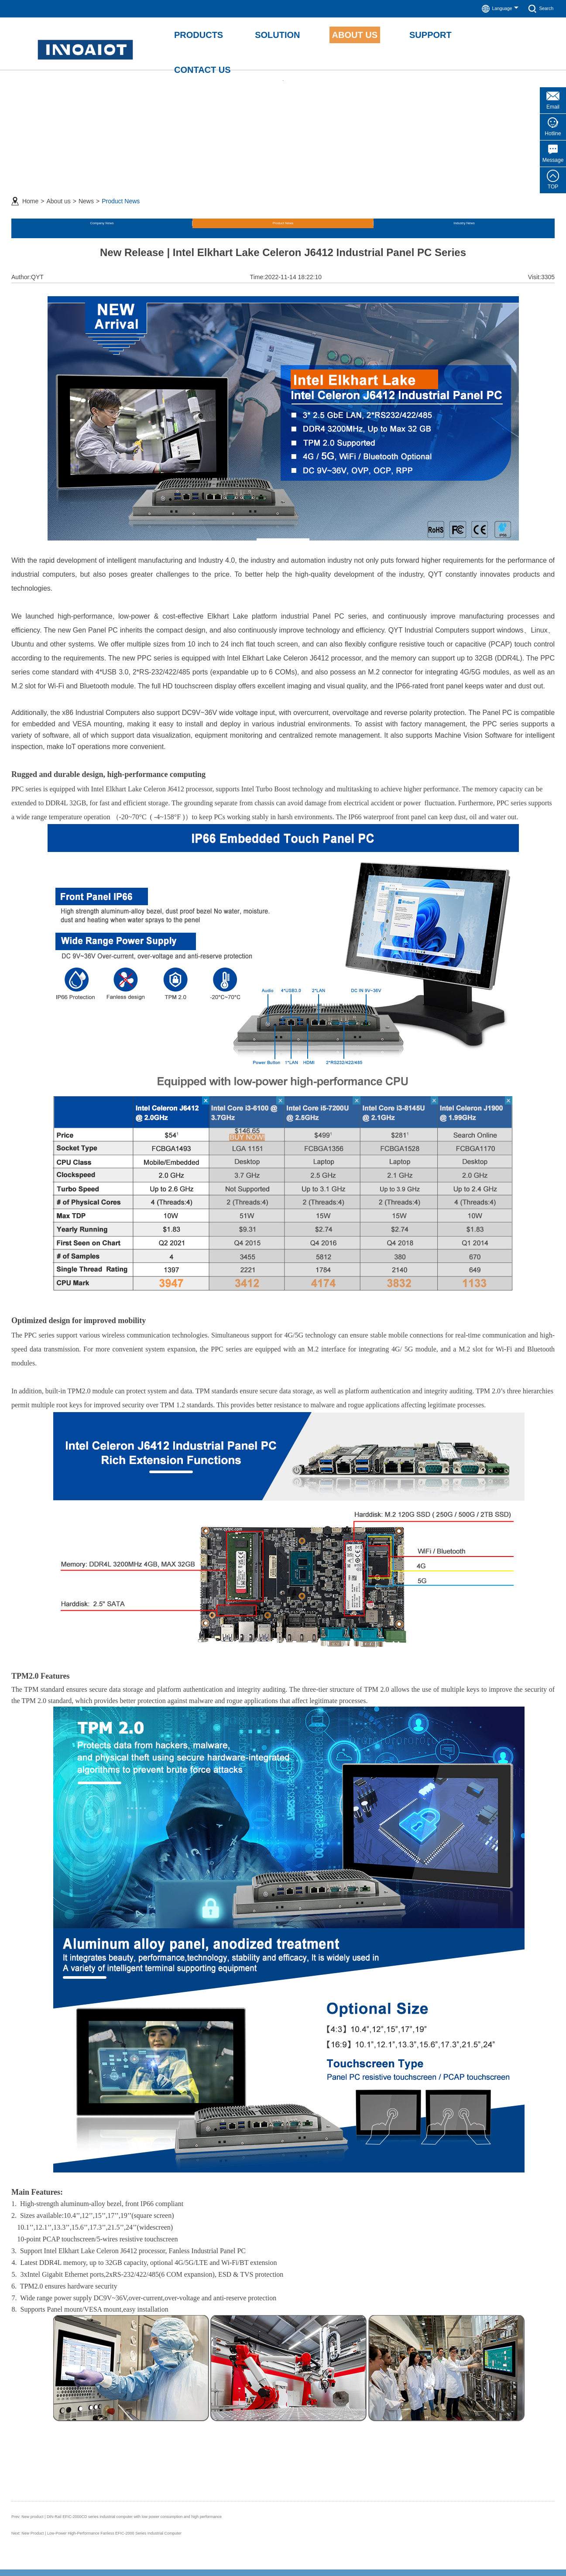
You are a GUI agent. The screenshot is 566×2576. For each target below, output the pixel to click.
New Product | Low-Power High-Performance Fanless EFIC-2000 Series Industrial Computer (144, 2521)
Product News (121, 190)
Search (538, 8)
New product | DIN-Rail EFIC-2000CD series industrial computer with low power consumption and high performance (175, 2505)
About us (58, 190)
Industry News (184, 217)
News (86, 190)
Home (30, 190)
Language (491, 8)
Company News (47, 217)
